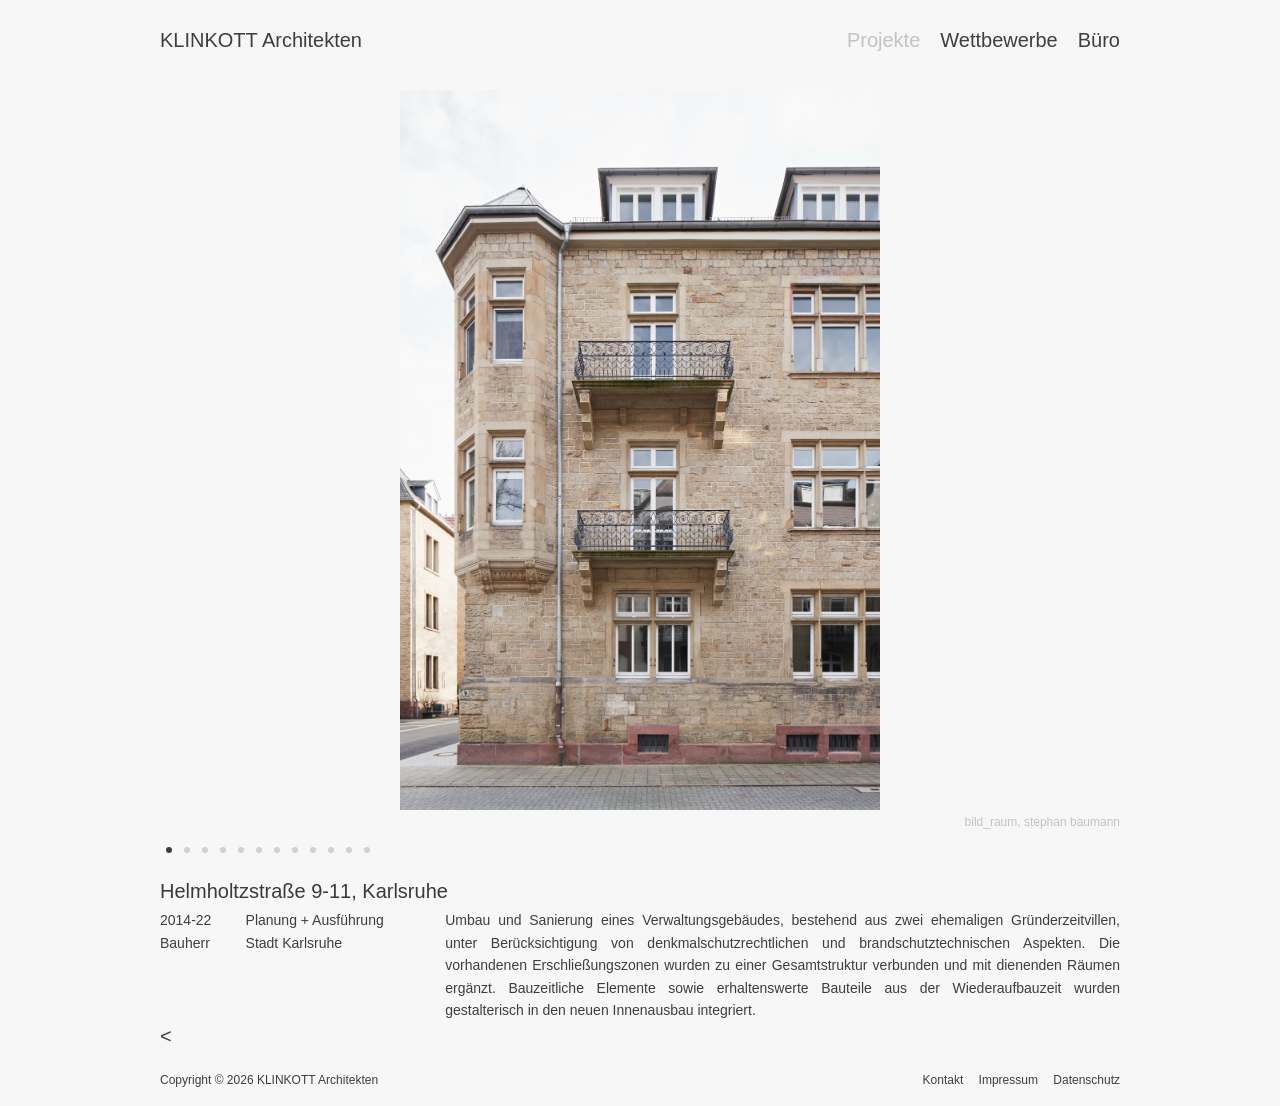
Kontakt (943, 1080)
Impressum (1008, 1080)
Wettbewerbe (998, 40)
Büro (1099, 40)
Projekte (883, 40)
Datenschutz (1086, 1080)
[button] (169, 850)
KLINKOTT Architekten (261, 40)
